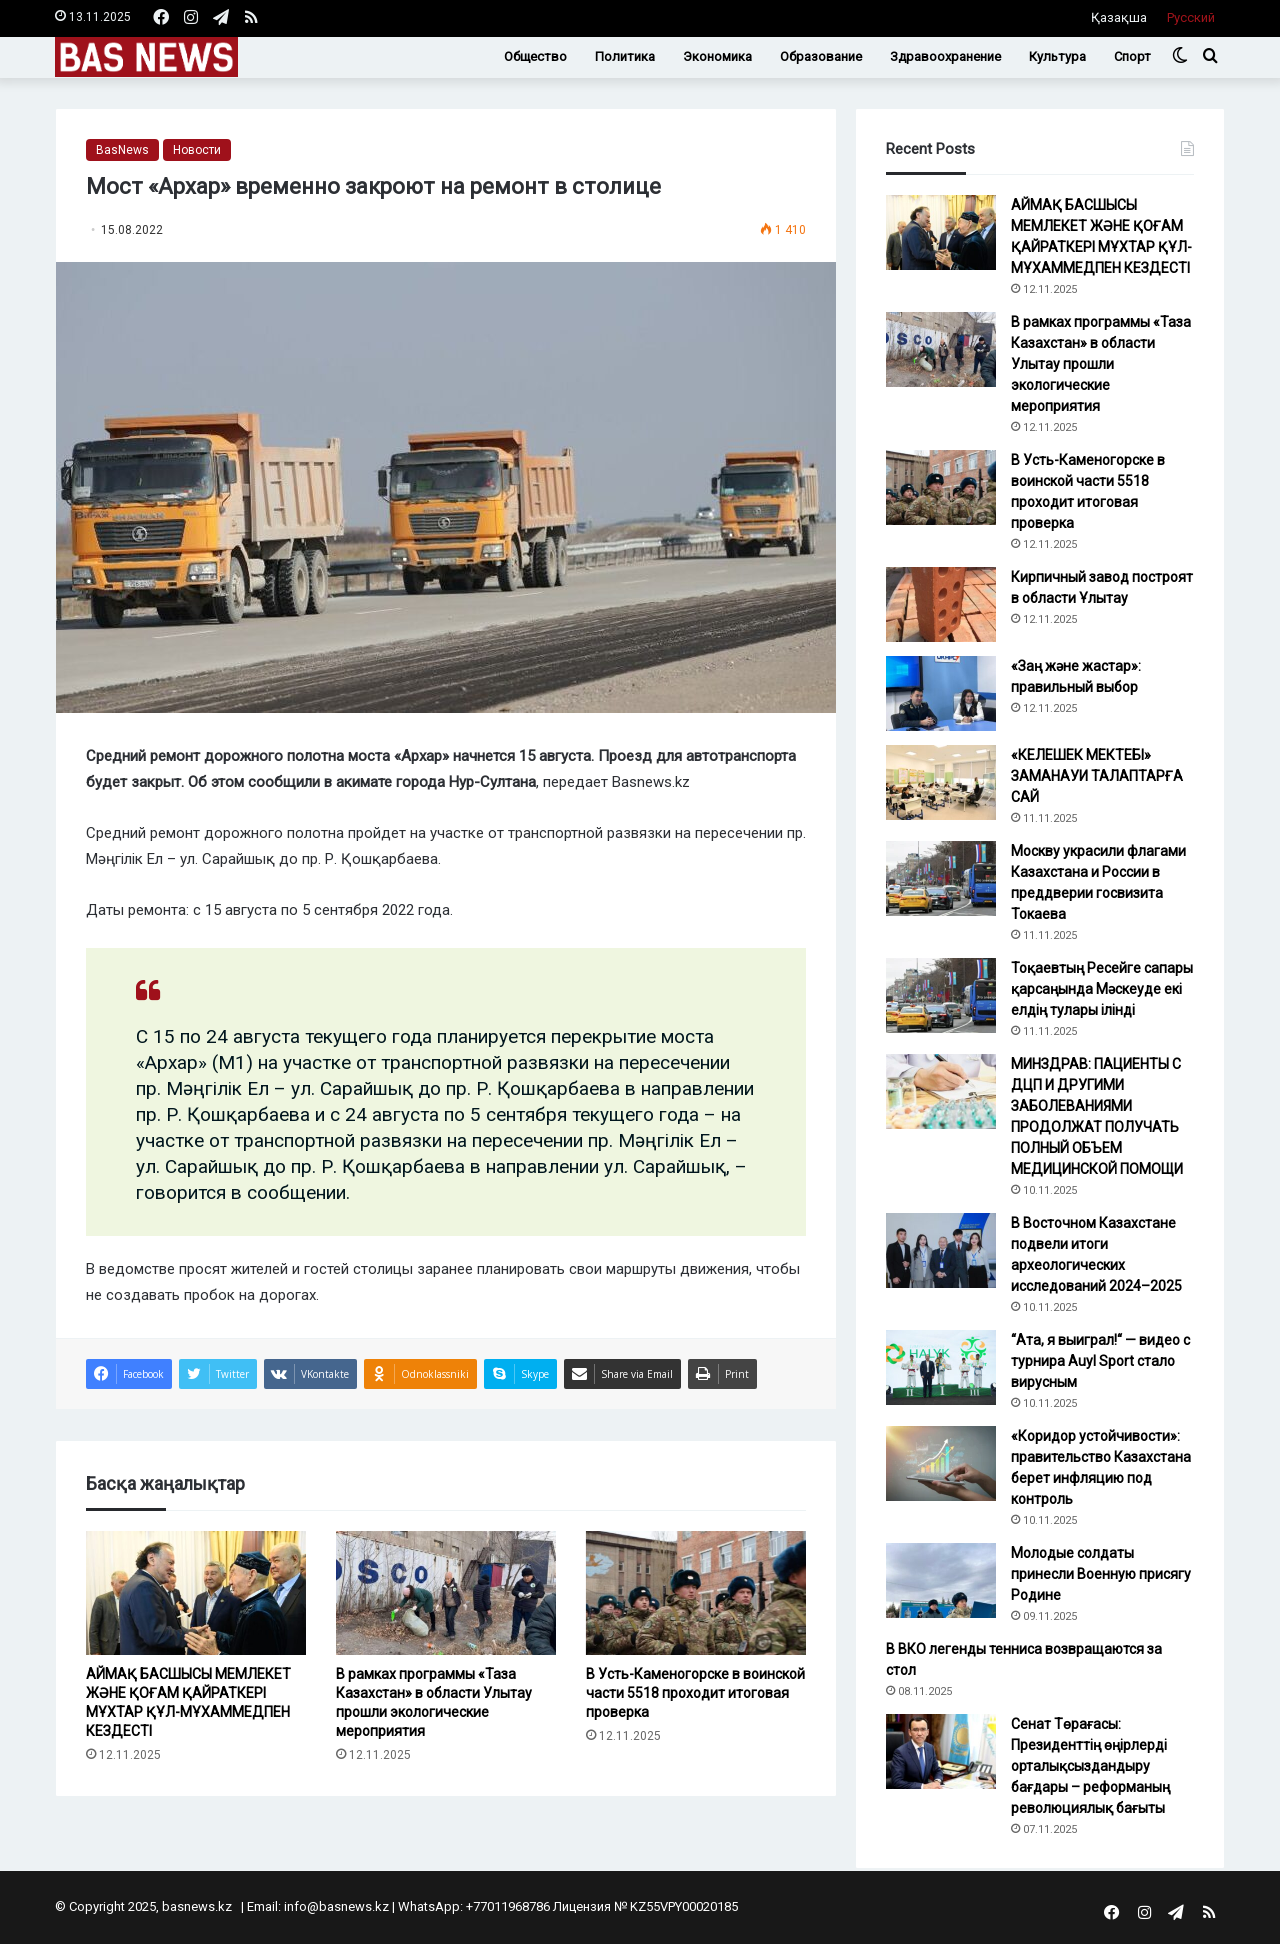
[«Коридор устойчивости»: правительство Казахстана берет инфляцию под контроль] (941, 1463)
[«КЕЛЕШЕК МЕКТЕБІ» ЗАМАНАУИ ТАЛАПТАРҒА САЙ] (941, 782)
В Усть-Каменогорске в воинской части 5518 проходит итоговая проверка (695, 1693)
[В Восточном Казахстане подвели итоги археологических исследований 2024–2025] (941, 1250)
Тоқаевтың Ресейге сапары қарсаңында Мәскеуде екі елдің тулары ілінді (1102, 989)
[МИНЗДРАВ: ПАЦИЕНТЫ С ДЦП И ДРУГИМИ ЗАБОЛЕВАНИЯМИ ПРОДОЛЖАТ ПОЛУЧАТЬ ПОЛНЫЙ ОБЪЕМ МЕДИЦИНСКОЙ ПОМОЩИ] (941, 1091)
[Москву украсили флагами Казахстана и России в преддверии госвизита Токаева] (941, 878)
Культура (1057, 56)
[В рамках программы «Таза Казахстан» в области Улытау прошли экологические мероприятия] (446, 1593)
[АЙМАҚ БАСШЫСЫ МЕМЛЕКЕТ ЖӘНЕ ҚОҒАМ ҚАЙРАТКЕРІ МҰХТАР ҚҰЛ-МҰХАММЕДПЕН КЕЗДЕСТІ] (196, 1593)
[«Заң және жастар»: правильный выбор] (941, 693)
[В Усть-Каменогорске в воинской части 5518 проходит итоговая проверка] (696, 1593)
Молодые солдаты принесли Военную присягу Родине (1101, 1574)
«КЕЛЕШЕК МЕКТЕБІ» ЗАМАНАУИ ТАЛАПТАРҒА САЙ (1097, 776)
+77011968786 (508, 1906)
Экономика (717, 56)
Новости (197, 150)
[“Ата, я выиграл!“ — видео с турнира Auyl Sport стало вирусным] (941, 1367)
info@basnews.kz (336, 1906)
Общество (535, 56)
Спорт (1132, 56)
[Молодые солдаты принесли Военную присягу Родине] (941, 1580)
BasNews (122, 150)
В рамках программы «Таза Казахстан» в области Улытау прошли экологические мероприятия (1101, 364)
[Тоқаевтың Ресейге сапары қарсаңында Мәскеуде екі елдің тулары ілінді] (941, 995)
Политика (625, 56)
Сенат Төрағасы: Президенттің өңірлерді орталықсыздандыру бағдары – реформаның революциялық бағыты (1090, 1766)
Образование (821, 56)
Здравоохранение (945, 56)
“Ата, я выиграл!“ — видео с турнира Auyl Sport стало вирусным (1100, 1361)
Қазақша (1119, 17)
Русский (1191, 17)
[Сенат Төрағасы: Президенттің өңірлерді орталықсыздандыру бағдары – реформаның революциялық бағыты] (941, 1751)
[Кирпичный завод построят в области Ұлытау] (941, 604)
